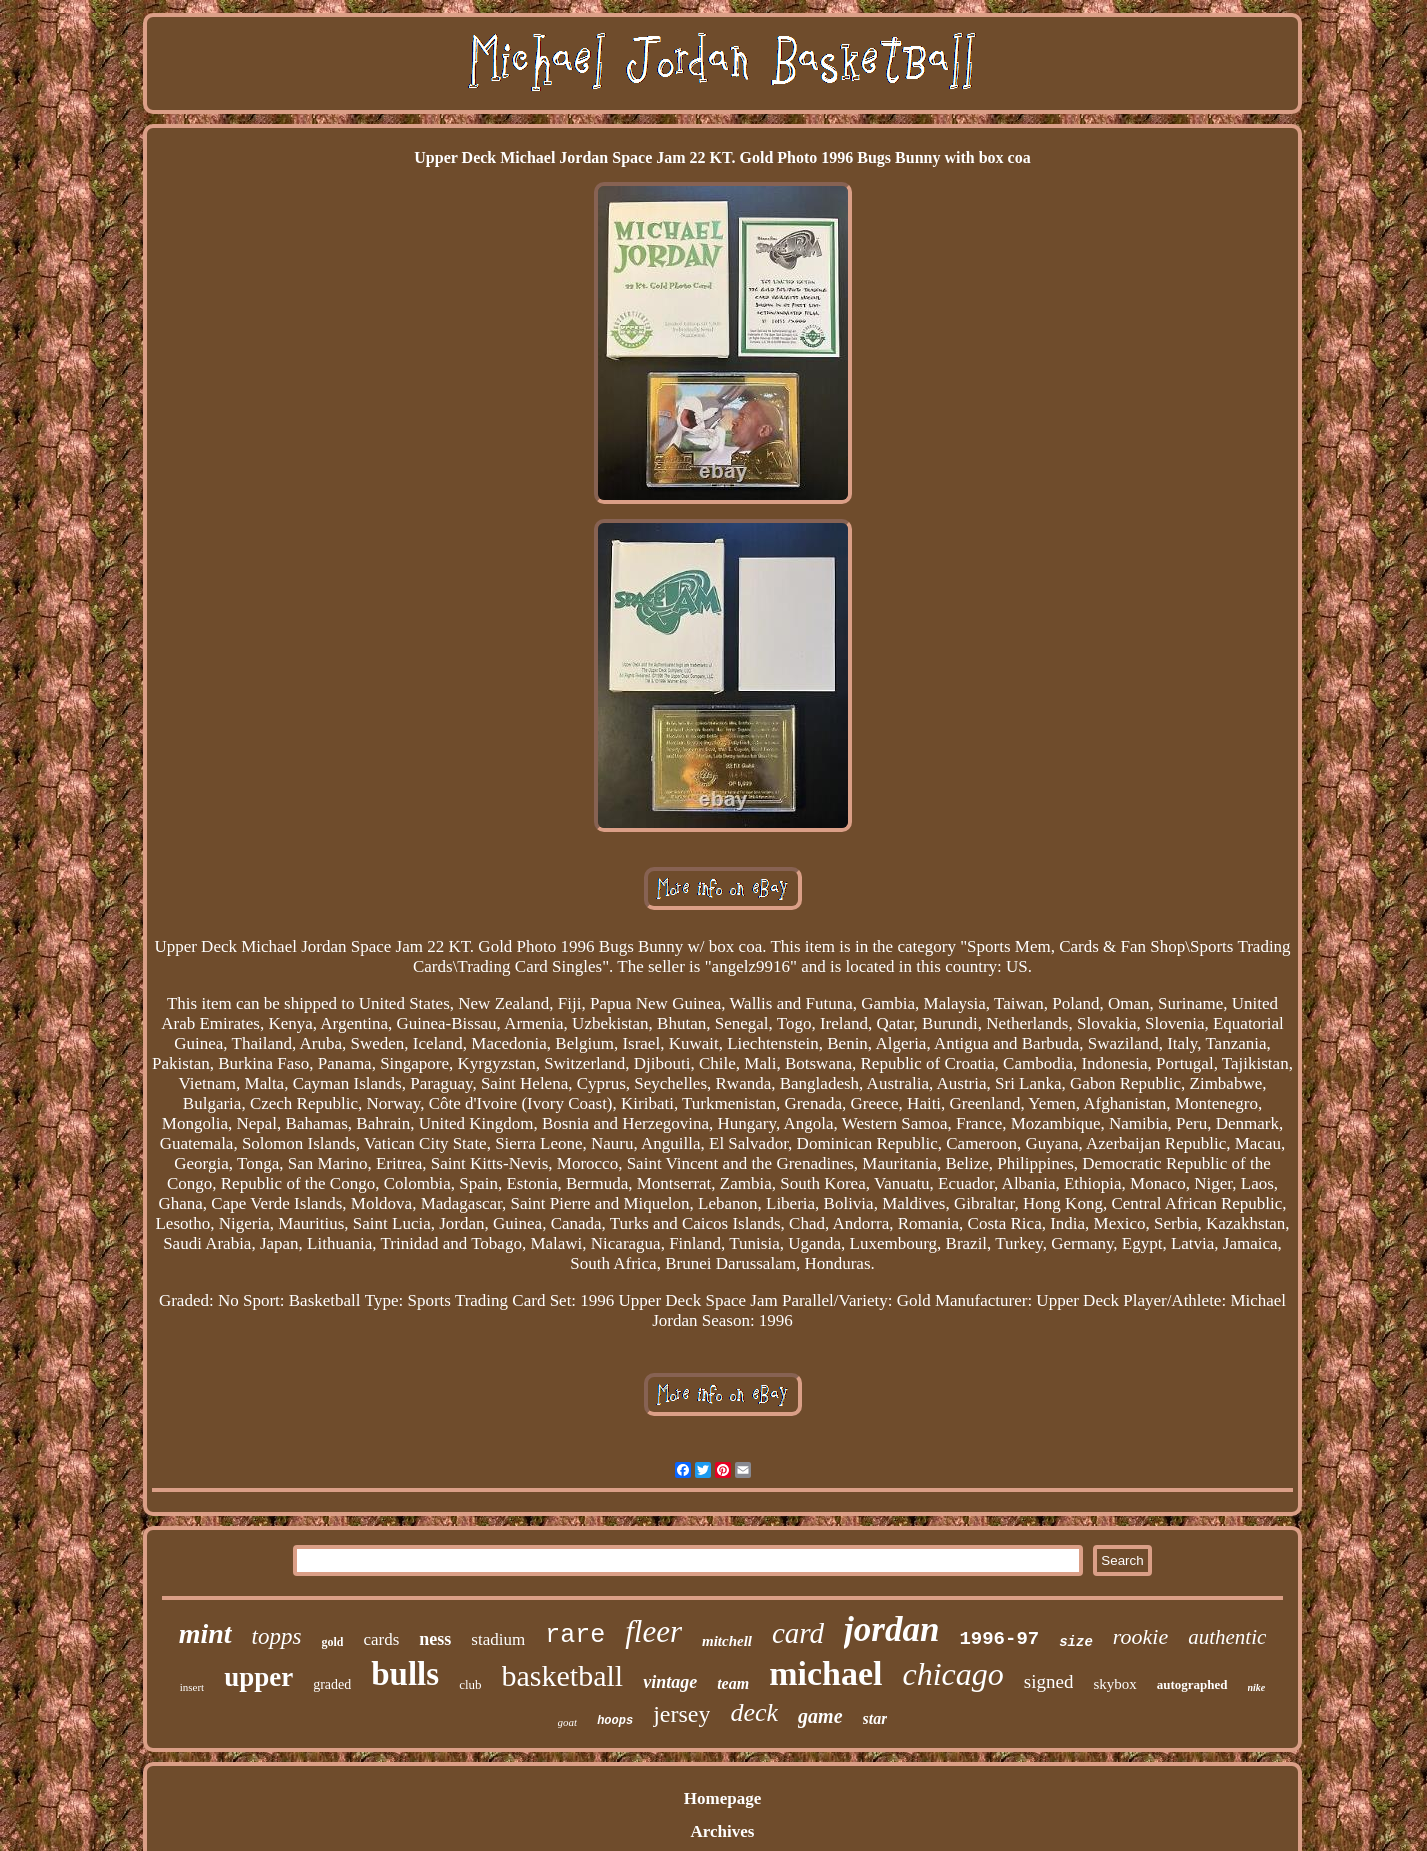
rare (575, 1635)
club (470, 1684)
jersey (681, 1714)
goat (568, 1722)
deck (754, 1712)
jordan (891, 1629)
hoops (615, 1721)
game (820, 1716)
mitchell (727, 1641)
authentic (1227, 1637)
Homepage (722, 1798)
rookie (1140, 1636)
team (733, 1683)
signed (1049, 1681)
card (798, 1633)
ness (435, 1639)
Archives (723, 1831)
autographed (1192, 1684)
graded (332, 1684)
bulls (405, 1674)
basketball (563, 1675)
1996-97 (999, 1639)
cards (381, 1639)
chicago (952, 1674)
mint (205, 1633)
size (1076, 1642)
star (875, 1718)
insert (192, 1687)
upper (258, 1677)
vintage (670, 1682)
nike (1257, 1687)
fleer (653, 1631)
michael (825, 1673)
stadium (498, 1639)
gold (332, 1642)
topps (277, 1636)
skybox (1114, 1684)
